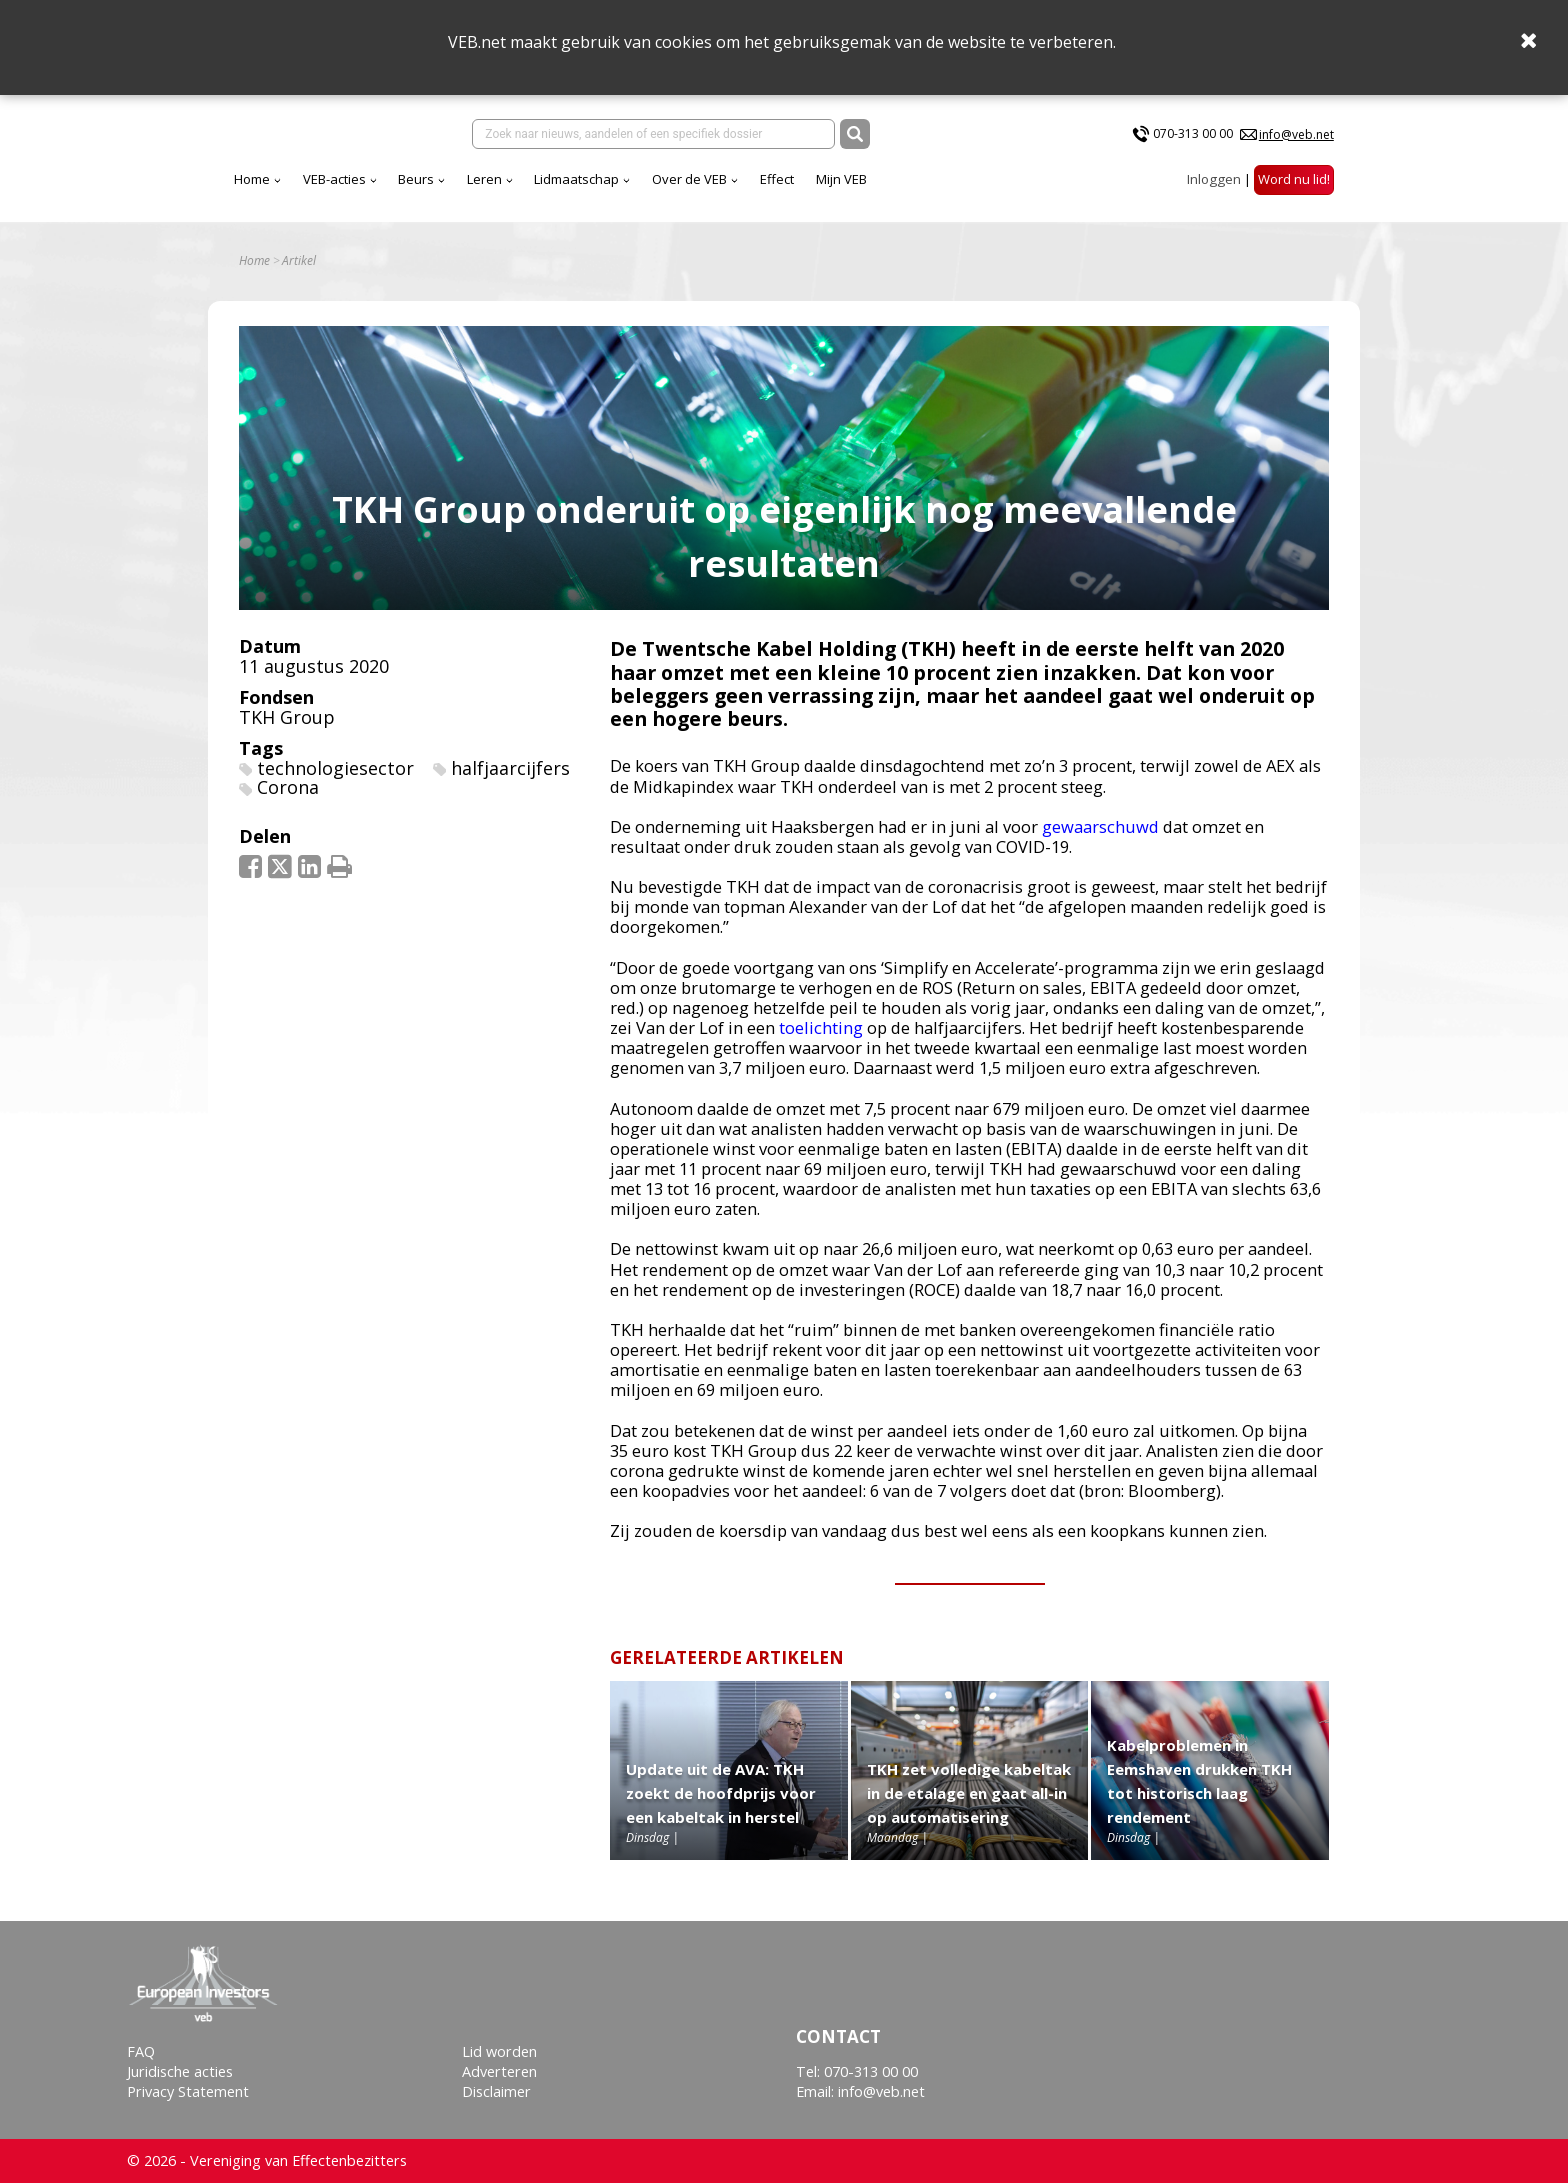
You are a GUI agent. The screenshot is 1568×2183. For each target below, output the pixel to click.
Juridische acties (180, 2072)
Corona (288, 802)
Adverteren (499, 2072)
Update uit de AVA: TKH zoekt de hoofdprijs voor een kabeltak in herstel (721, 1807)
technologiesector (335, 782)
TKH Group (287, 731)
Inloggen (1214, 189)
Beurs (592, 189)
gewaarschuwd (1100, 840)
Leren (660, 189)
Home (428, 189)
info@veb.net (1296, 138)
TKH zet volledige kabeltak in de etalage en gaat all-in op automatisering (969, 1807)
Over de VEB (865, 189)
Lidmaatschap (752, 189)
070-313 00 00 (1193, 138)
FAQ (141, 2051)
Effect (953, 189)
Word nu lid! (1294, 189)
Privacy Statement (188, 2092)
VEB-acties (510, 189)
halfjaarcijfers (510, 782)
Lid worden (499, 2051)
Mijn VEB (1017, 189)
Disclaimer (496, 2092)
